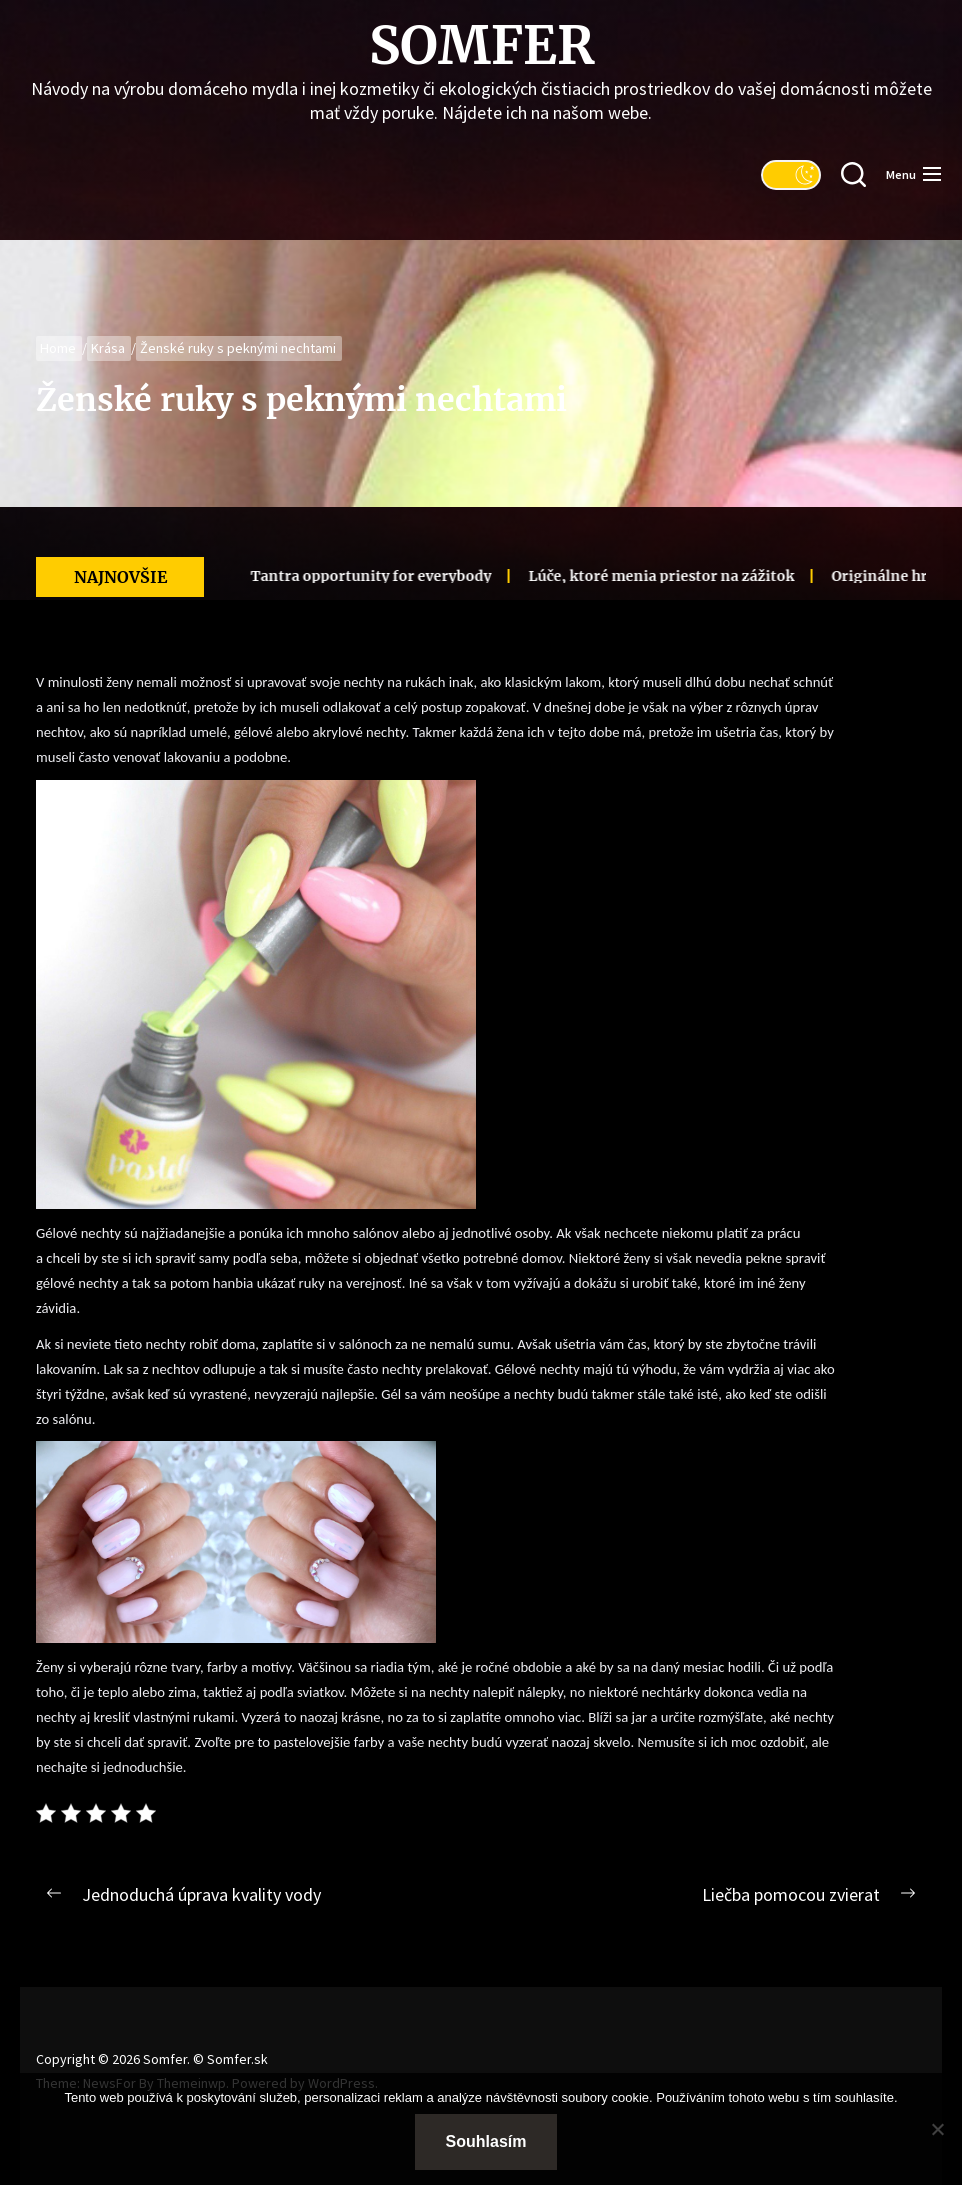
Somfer (481, 46)
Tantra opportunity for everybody (342, 576)
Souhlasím (486, 2141)
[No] (937, 2129)
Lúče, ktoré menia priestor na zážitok (633, 576)
